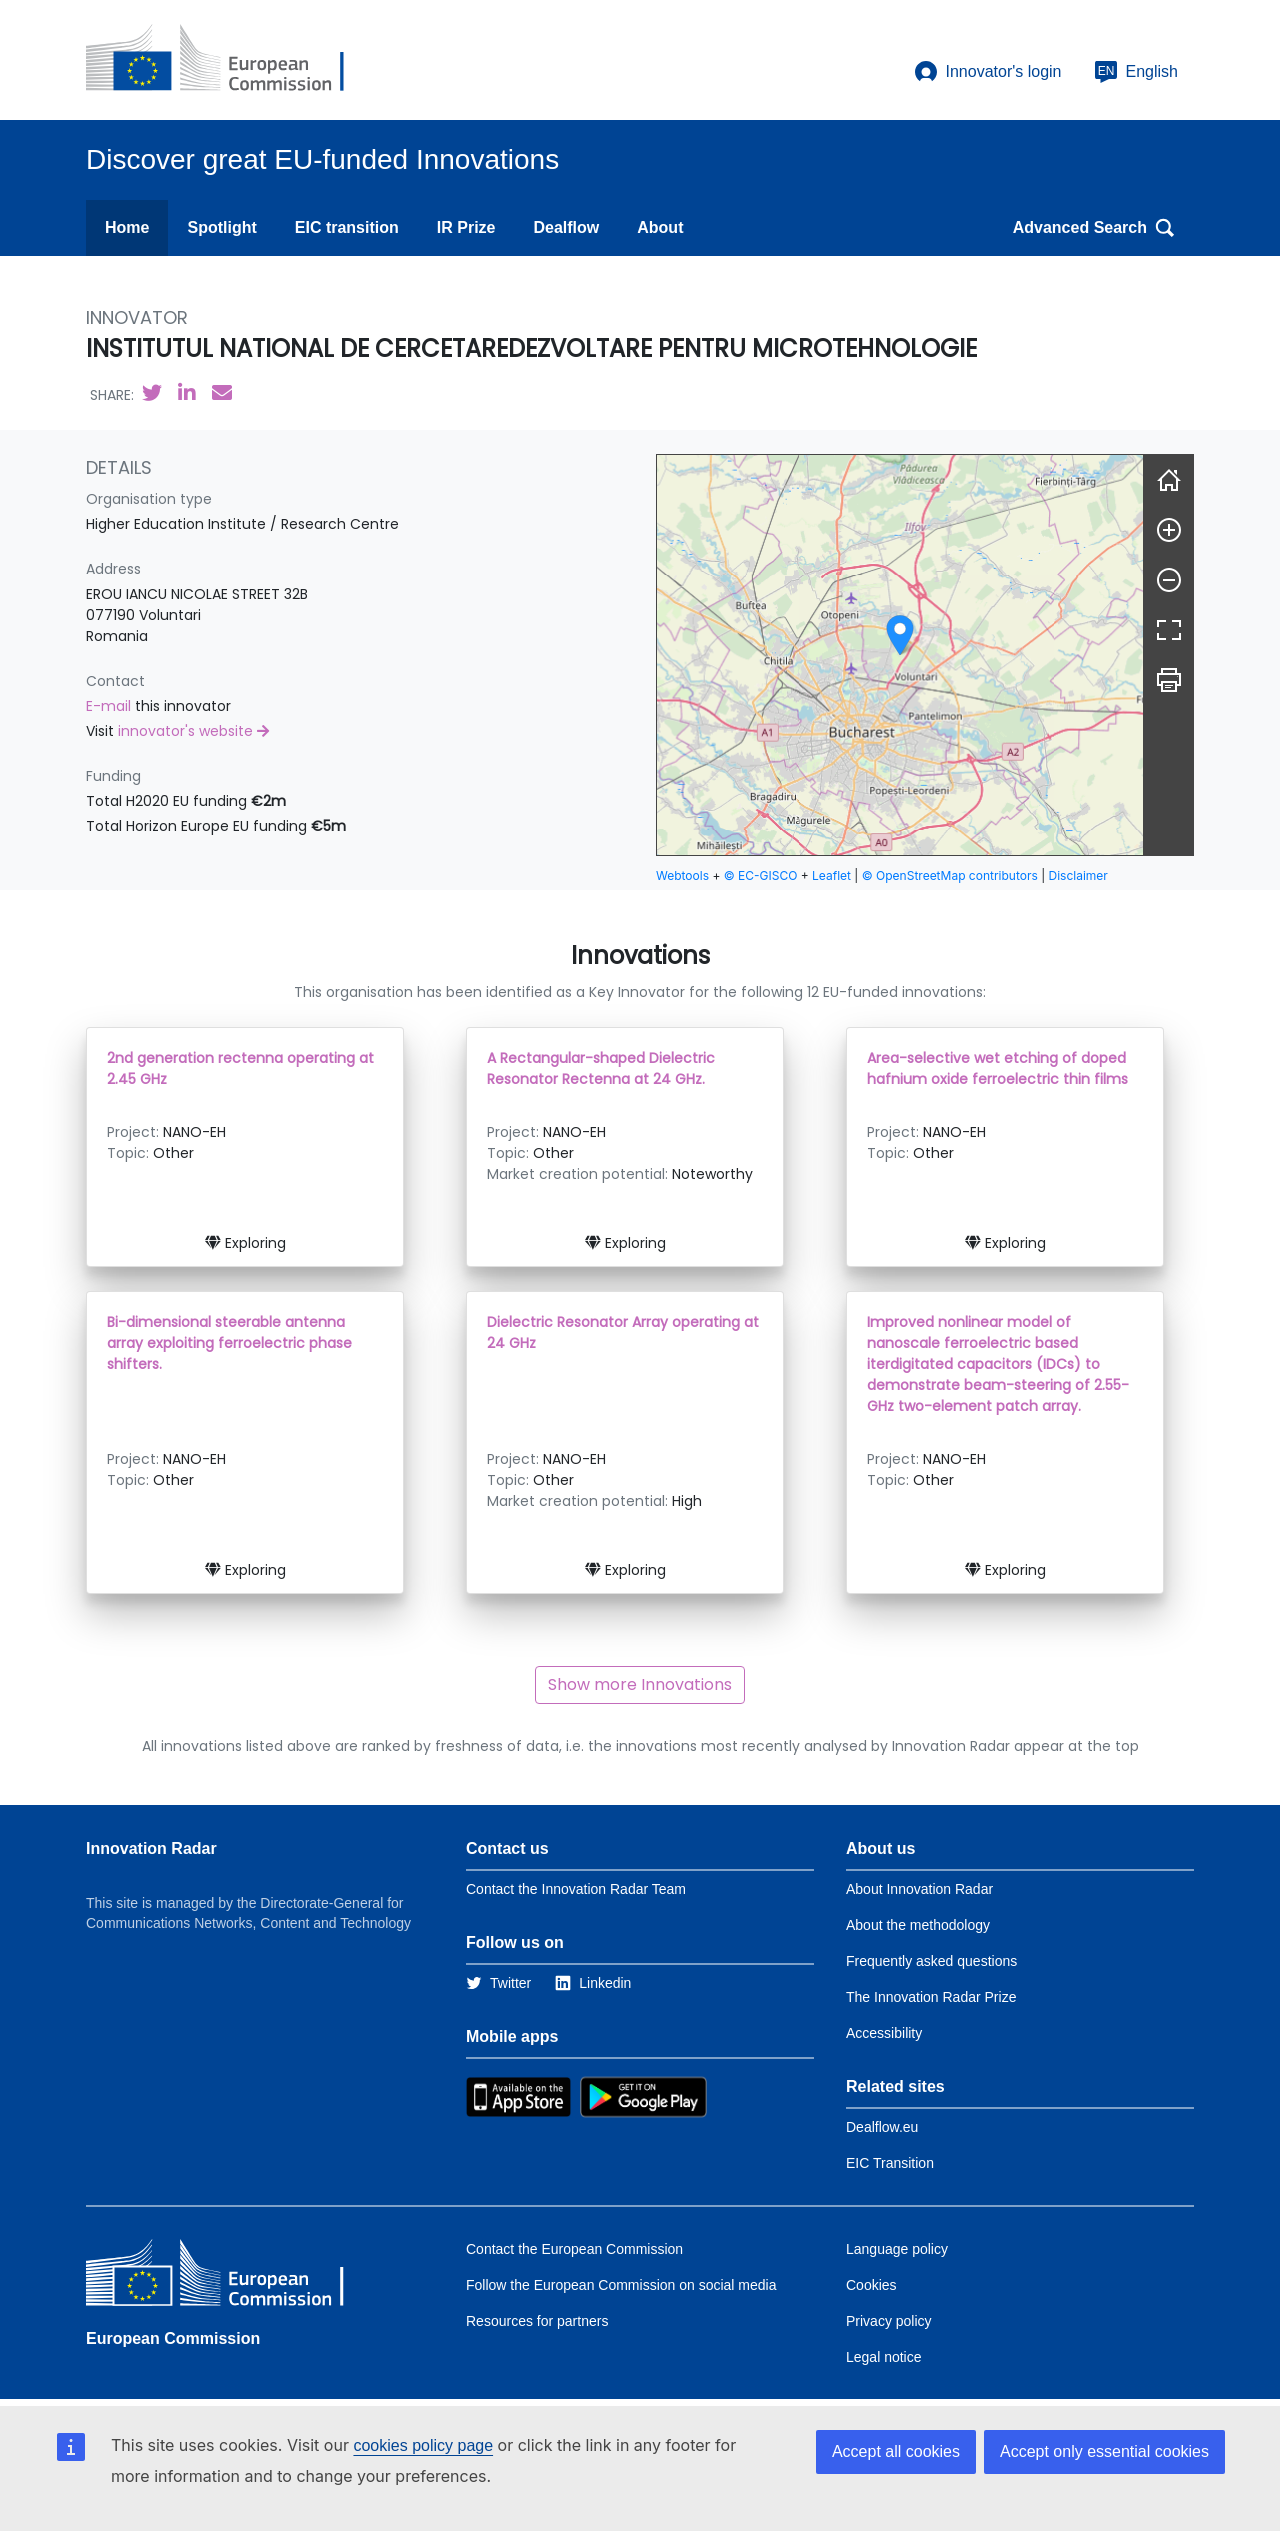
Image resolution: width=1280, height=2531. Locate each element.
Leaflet (831, 875)
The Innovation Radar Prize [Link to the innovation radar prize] (931, 1997)
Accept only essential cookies (1104, 2451)
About (660, 227)
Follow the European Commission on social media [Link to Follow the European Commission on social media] (621, 2285)
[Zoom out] (1169, 580)
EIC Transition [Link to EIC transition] (890, 2163)
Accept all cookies (896, 2451)
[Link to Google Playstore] (643, 2096)
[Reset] (1169, 480)
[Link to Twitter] (498, 1983)
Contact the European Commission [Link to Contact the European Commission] (574, 2249)
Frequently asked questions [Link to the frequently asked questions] (931, 1961)
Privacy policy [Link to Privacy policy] (889, 2321)
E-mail (110, 706)
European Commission (173, 2338)
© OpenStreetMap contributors (950, 875)
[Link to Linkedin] (593, 1983)
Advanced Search (1094, 228)
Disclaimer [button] (1078, 875)
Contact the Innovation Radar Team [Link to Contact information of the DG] (576, 1889)
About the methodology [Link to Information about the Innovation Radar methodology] (918, 1925)
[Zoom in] (1169, 530)
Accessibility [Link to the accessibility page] (884, 2033)
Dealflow (566, 227)
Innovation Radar (151, 1848)
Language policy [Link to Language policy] (897, 2249)
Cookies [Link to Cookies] (871, 2285)
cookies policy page (423, 2445)
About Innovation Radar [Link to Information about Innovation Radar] (919, 1889)
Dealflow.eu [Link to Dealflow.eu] (882, 2127)
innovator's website (193, 731)
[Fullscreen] (1169, 630)
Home (127, 227)
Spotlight (221, 227)
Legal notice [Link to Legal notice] (884, 2357)
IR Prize (466, 227)
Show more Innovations (640, 1684)
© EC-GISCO (761, 875)
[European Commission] (231, 60)
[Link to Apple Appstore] (518, 2096)
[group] (900, 655)
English (1136, 72)
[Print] (1169, 680)
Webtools (682, 875)
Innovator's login (988, 72)
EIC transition (347, 227)
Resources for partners (537, 2321)
